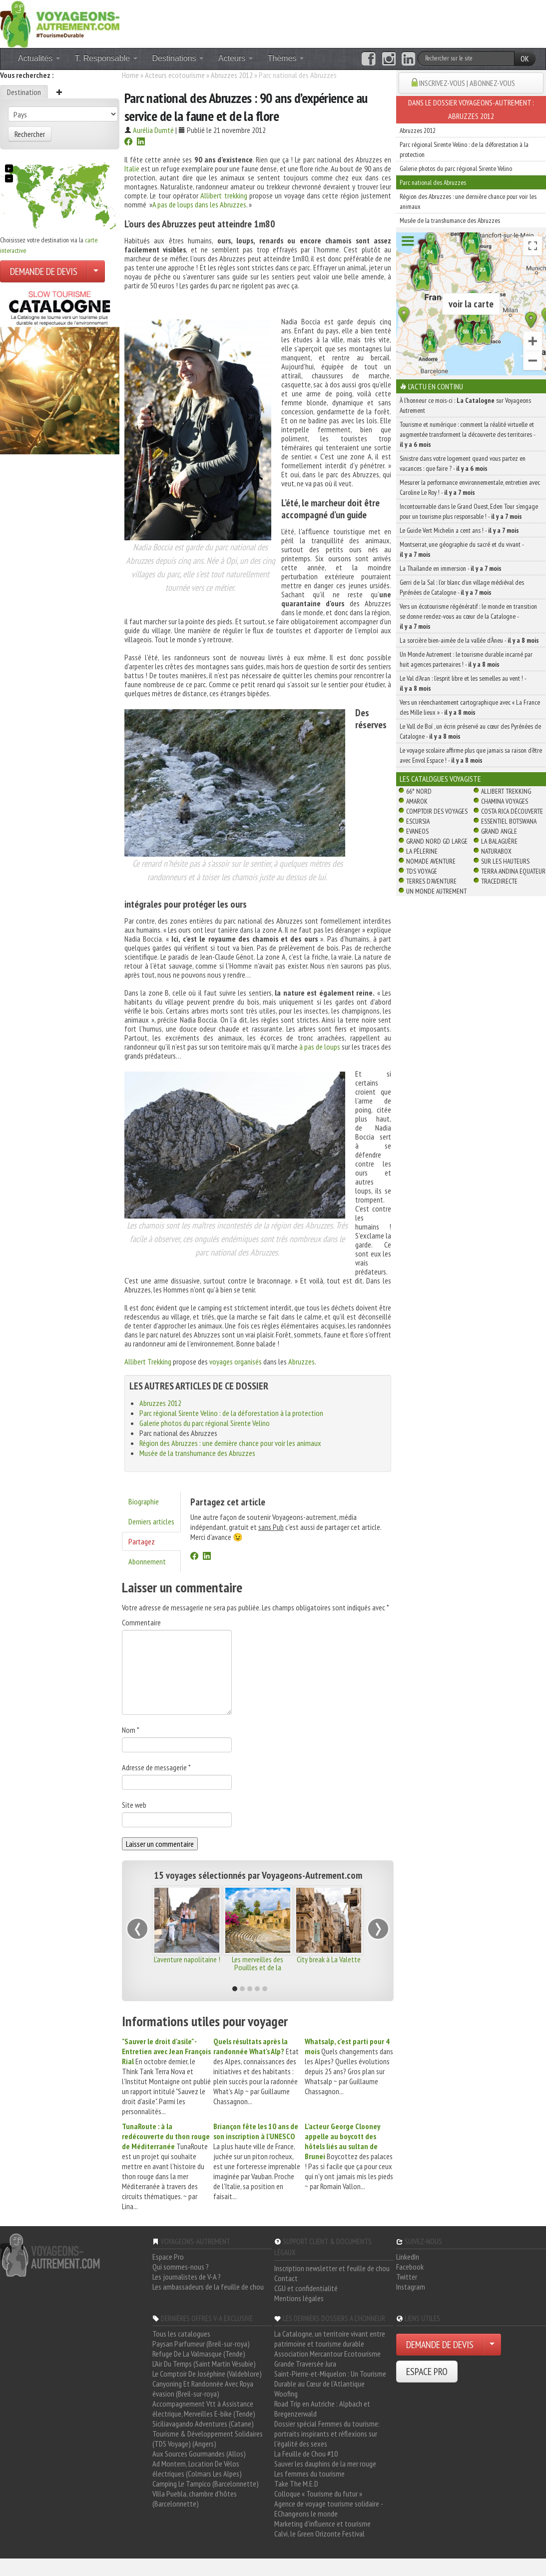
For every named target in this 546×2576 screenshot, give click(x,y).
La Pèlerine (422, 851)
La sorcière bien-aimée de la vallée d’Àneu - (469, 640)
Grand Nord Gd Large (437, 841)
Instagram (410, 2287)
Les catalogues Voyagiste (440, 779)
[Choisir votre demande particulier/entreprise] (96, 271)
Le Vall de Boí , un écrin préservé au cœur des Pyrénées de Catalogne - (470, 731)
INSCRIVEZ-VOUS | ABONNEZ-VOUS (467, 83)
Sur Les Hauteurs (505, 861)
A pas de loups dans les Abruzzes (199, 204)
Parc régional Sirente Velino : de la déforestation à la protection (231, 1413)
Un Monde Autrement (436, 891)
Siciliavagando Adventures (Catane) (203, 2424)
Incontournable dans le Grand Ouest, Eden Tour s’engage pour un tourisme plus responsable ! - (469, 511)
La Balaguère (499, 841)
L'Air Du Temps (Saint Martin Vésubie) (204, 2364)
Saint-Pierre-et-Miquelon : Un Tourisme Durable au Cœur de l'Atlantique (330, 2379)
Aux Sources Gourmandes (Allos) (199, 2454)
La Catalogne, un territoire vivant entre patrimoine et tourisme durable (329, 2339)
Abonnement (147, 1561)
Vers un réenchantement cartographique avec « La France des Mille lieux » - (470, 707)
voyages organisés (235, 1361)
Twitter (406, 2277)
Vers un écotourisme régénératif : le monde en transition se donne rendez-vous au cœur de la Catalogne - (468, 616)
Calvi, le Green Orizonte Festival (319, 2534)
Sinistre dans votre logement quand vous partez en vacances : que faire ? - (463, 463)
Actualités (39, 58)
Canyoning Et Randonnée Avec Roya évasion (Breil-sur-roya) (202, 2389)
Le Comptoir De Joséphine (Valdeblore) (207, 2374)
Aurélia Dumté (153, 130)
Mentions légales (299, 2298)
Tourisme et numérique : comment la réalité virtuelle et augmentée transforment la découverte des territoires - (467, 434)
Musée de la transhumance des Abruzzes (197, 1453)
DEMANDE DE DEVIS (43, 271)
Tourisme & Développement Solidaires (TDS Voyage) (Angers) (207, 2439)
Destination (24, 92)
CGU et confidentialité (306, 2288)
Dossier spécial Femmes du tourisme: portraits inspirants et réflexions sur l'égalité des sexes (327, 2434)
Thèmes (286, 58)
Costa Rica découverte (512, 811)
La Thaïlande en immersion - (451, 568)
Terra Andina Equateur (513, 871)
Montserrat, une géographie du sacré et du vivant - (462, 549)
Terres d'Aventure (431, 881)
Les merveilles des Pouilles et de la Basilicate (257, 1967)
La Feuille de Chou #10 (306, 2454)
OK (525, 58)
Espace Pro (168, 2257)
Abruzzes (301, 1361)
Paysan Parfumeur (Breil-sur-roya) (201, 2344)
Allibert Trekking (147, 1361)
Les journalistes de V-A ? (186, 2277)
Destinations (178, 58)
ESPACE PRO (427, 2371)
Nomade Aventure (431, 861)
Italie (131, 168)
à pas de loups (319, 1047)
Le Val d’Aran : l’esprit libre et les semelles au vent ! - (463, 683)
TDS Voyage (421, 871)
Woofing (286, 2394)
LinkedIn (407, 2257)
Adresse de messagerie (156, 1767)
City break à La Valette (329, 1959)
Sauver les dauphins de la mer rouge (325, 2464)
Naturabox (496, 851)
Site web (134, 1805)
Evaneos (417, 831)
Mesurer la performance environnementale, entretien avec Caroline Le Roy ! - (470, 487)
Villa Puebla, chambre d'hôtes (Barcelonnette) (194, 2499)
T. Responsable (106, 58)
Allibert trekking (223, 195)
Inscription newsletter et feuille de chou (332, 2268)
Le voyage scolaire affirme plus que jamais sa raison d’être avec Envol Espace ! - (471, 755)
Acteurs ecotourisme (175, 75)
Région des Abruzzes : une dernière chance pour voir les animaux (230, 1443)
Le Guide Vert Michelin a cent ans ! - (459, 530)
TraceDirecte (499, 881)
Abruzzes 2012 (232, 75)
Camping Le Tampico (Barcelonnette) (205, 2484)
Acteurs (235, 58)
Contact (286, 2278)
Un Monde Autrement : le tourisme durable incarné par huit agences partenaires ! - (466, 659)
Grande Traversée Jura (305, 2364)
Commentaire (141, 1622)
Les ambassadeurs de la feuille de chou (208, 2287)
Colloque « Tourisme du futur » (318, 2494)
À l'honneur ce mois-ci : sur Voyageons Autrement (465, 405)
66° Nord (419, 791)
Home (130, 75)
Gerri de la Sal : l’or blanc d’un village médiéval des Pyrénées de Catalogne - (462, 587)
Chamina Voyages (504, 801)
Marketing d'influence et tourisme (322, 2524)
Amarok (417, 801)
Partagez (141, 1541)
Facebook (410, 2267)
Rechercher (29, 134)
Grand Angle (499, 831)
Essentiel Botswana (509, 821)
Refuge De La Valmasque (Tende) (198, 2354)
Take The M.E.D (296, 2484)
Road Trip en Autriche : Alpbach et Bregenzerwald (322, 2409)
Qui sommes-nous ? (180, 2267)
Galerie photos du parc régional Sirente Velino (204, 1423)
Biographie (143, 1501)
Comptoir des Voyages (437, 811)
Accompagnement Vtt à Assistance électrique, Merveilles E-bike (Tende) (203, 2409)
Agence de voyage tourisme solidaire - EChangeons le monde (328, 2509)
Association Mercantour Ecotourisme (327, 2354)
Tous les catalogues (181, 2334)
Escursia (418, 821)
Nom (130, 1730)
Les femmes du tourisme (309, 2474)
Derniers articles (151, 1521)
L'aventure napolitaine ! (187, 1959)
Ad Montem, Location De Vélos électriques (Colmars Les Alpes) (197, 2469)
